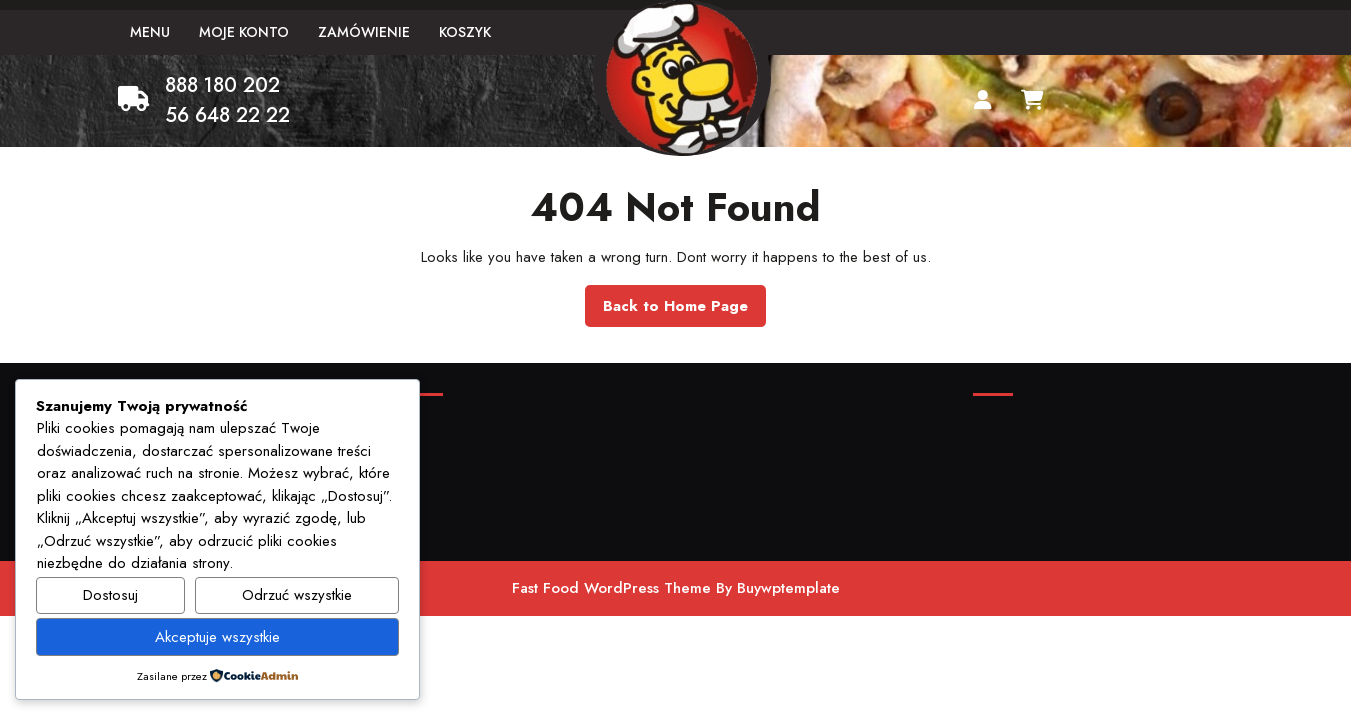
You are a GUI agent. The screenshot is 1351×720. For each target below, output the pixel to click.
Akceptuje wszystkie (217, 637)
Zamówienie (364, 32)
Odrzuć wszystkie (297, 595)
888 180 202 (222, 85)
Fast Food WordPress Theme (611, 588)
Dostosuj (110, 595)
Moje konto (244, 32)
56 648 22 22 (227, 115)
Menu (150, 32)
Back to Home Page (684, 311)
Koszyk (465, 32)
